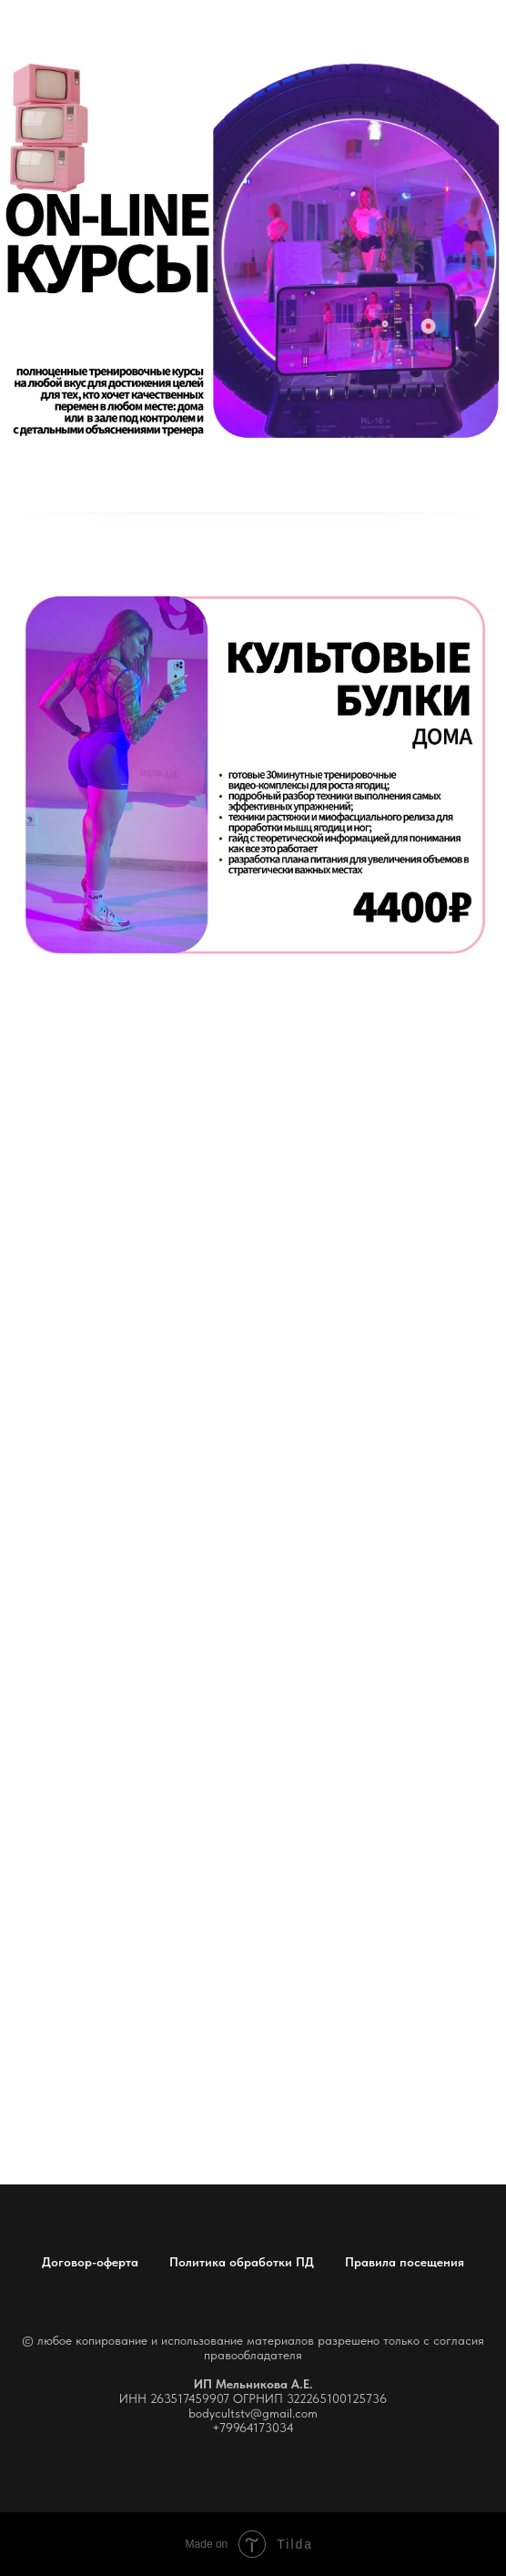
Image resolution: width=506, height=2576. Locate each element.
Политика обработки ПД (241, 2262)
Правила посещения (404, 2262)
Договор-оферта (90, 2262)
